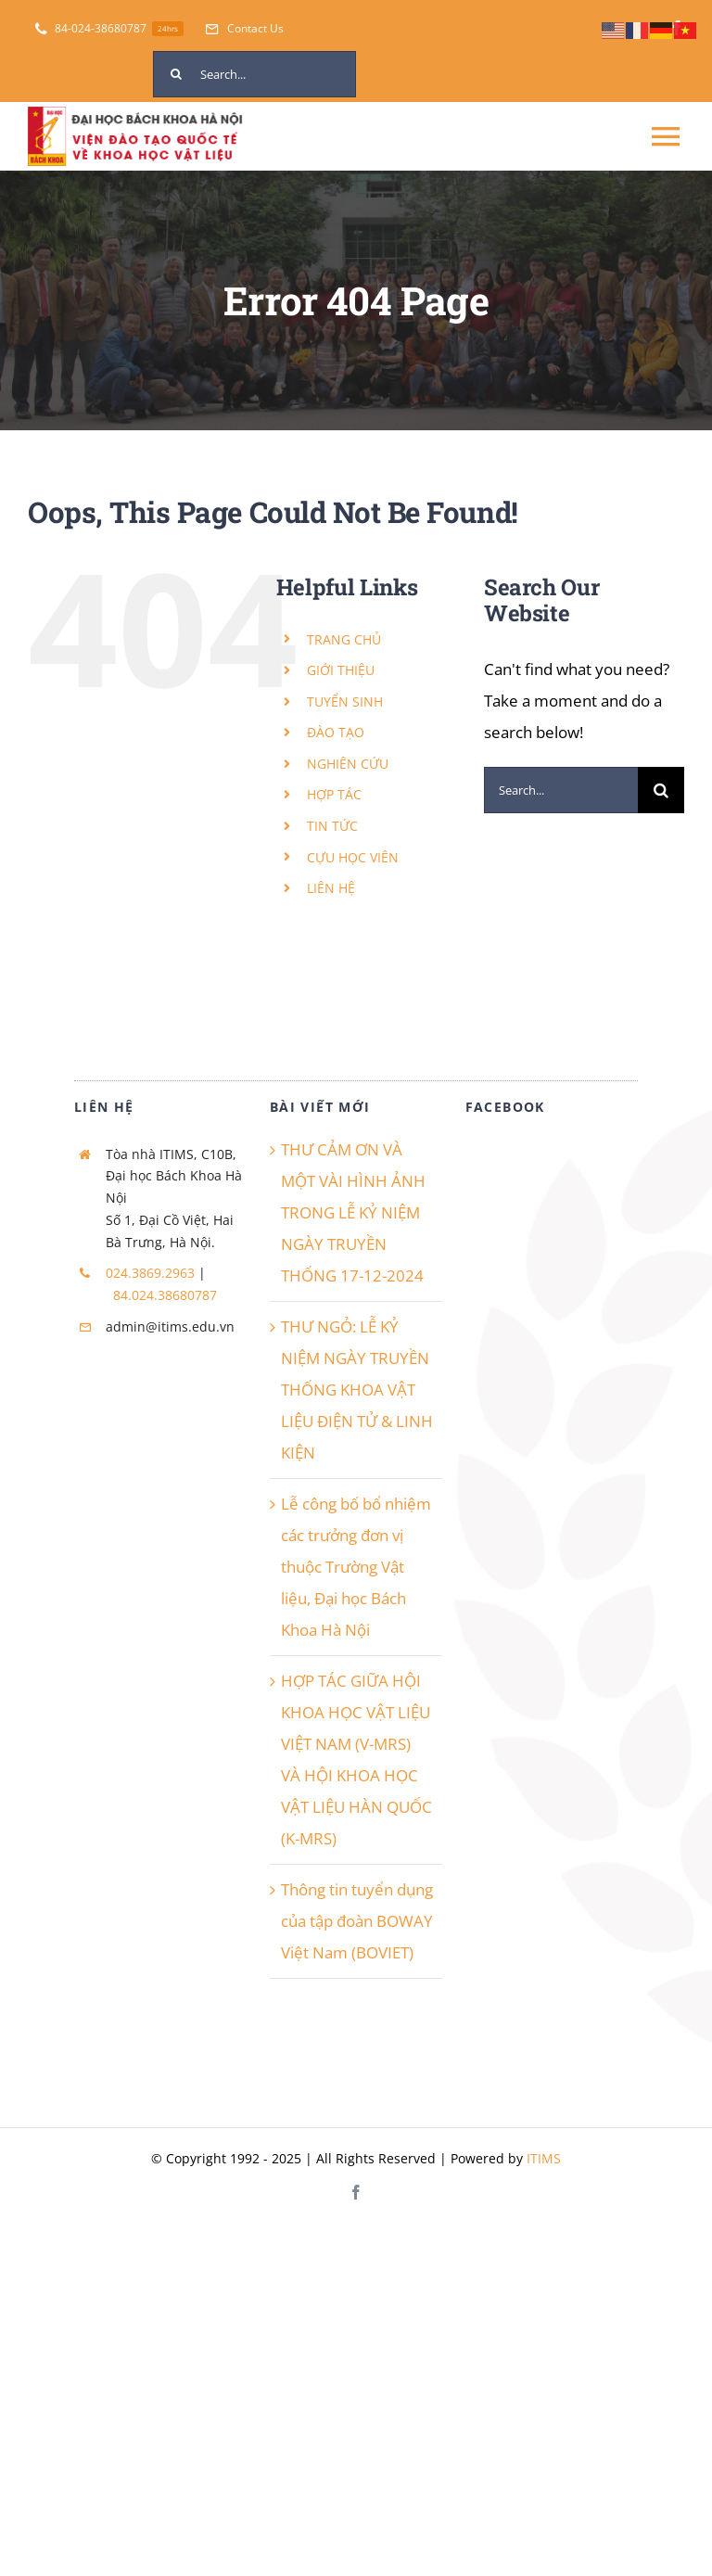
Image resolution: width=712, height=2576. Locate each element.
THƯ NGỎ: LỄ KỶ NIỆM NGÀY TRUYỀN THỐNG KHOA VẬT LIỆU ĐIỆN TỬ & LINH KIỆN (357, 1389)
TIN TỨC (332, 826)
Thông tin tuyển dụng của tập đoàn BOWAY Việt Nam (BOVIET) (357, 1921)
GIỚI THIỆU (341, 670)
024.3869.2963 (150, 1273)
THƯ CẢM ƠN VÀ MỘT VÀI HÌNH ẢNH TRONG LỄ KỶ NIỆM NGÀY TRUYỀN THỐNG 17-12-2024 (353, 1212)
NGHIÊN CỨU (347, 763)
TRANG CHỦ (344, 639)
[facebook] (356, 2192)
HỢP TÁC (334, 794)
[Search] (176, 74)
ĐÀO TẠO (335, 732)
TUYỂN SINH (345, 701)
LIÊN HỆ (331, 888)
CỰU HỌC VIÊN (353, 857)
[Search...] (254, 74)
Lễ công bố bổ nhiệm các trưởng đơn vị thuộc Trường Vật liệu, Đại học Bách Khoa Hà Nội (356, 1566)
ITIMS (544, 2158)
